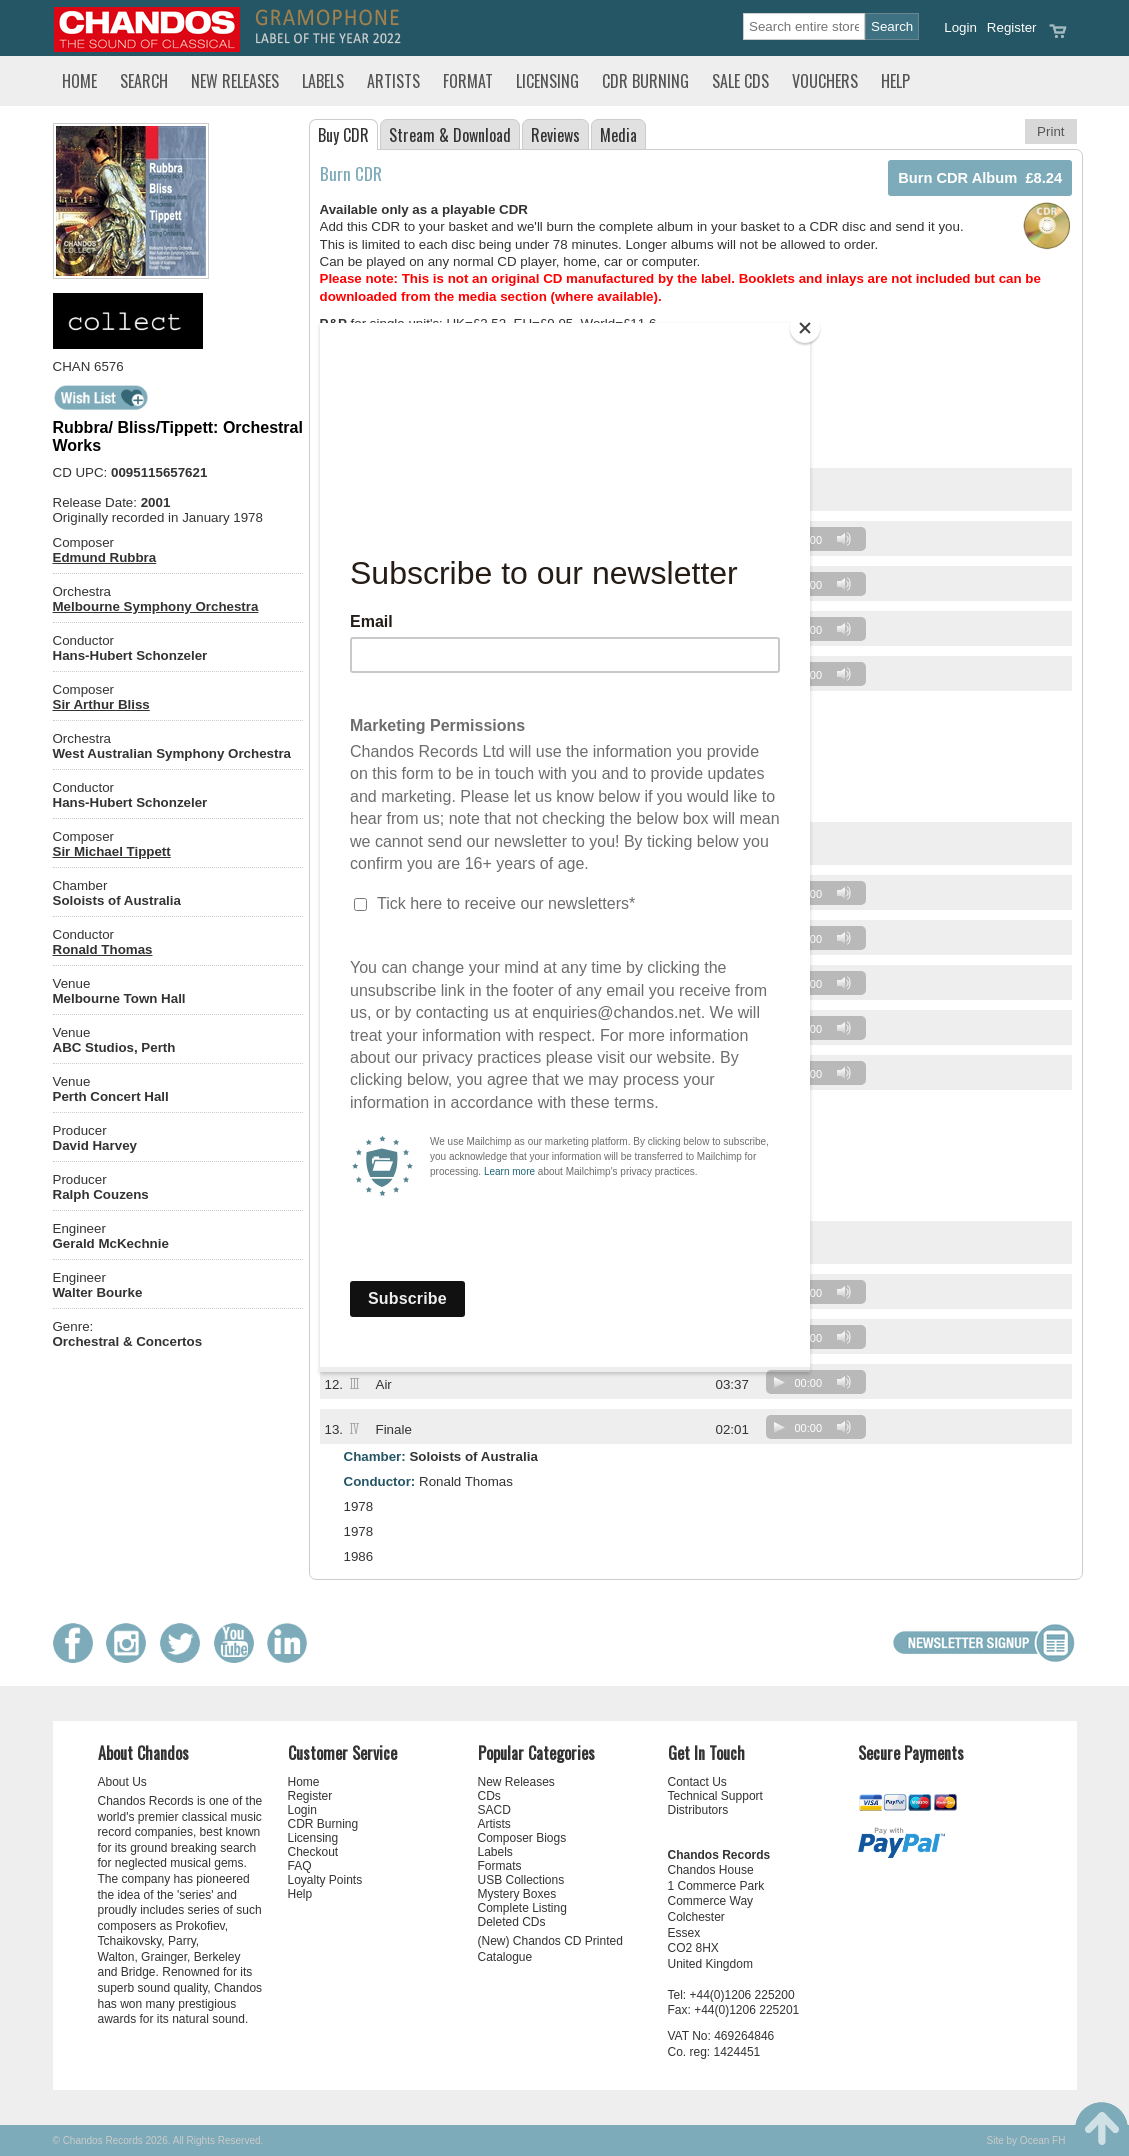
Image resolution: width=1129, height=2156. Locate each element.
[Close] (805, 328)
